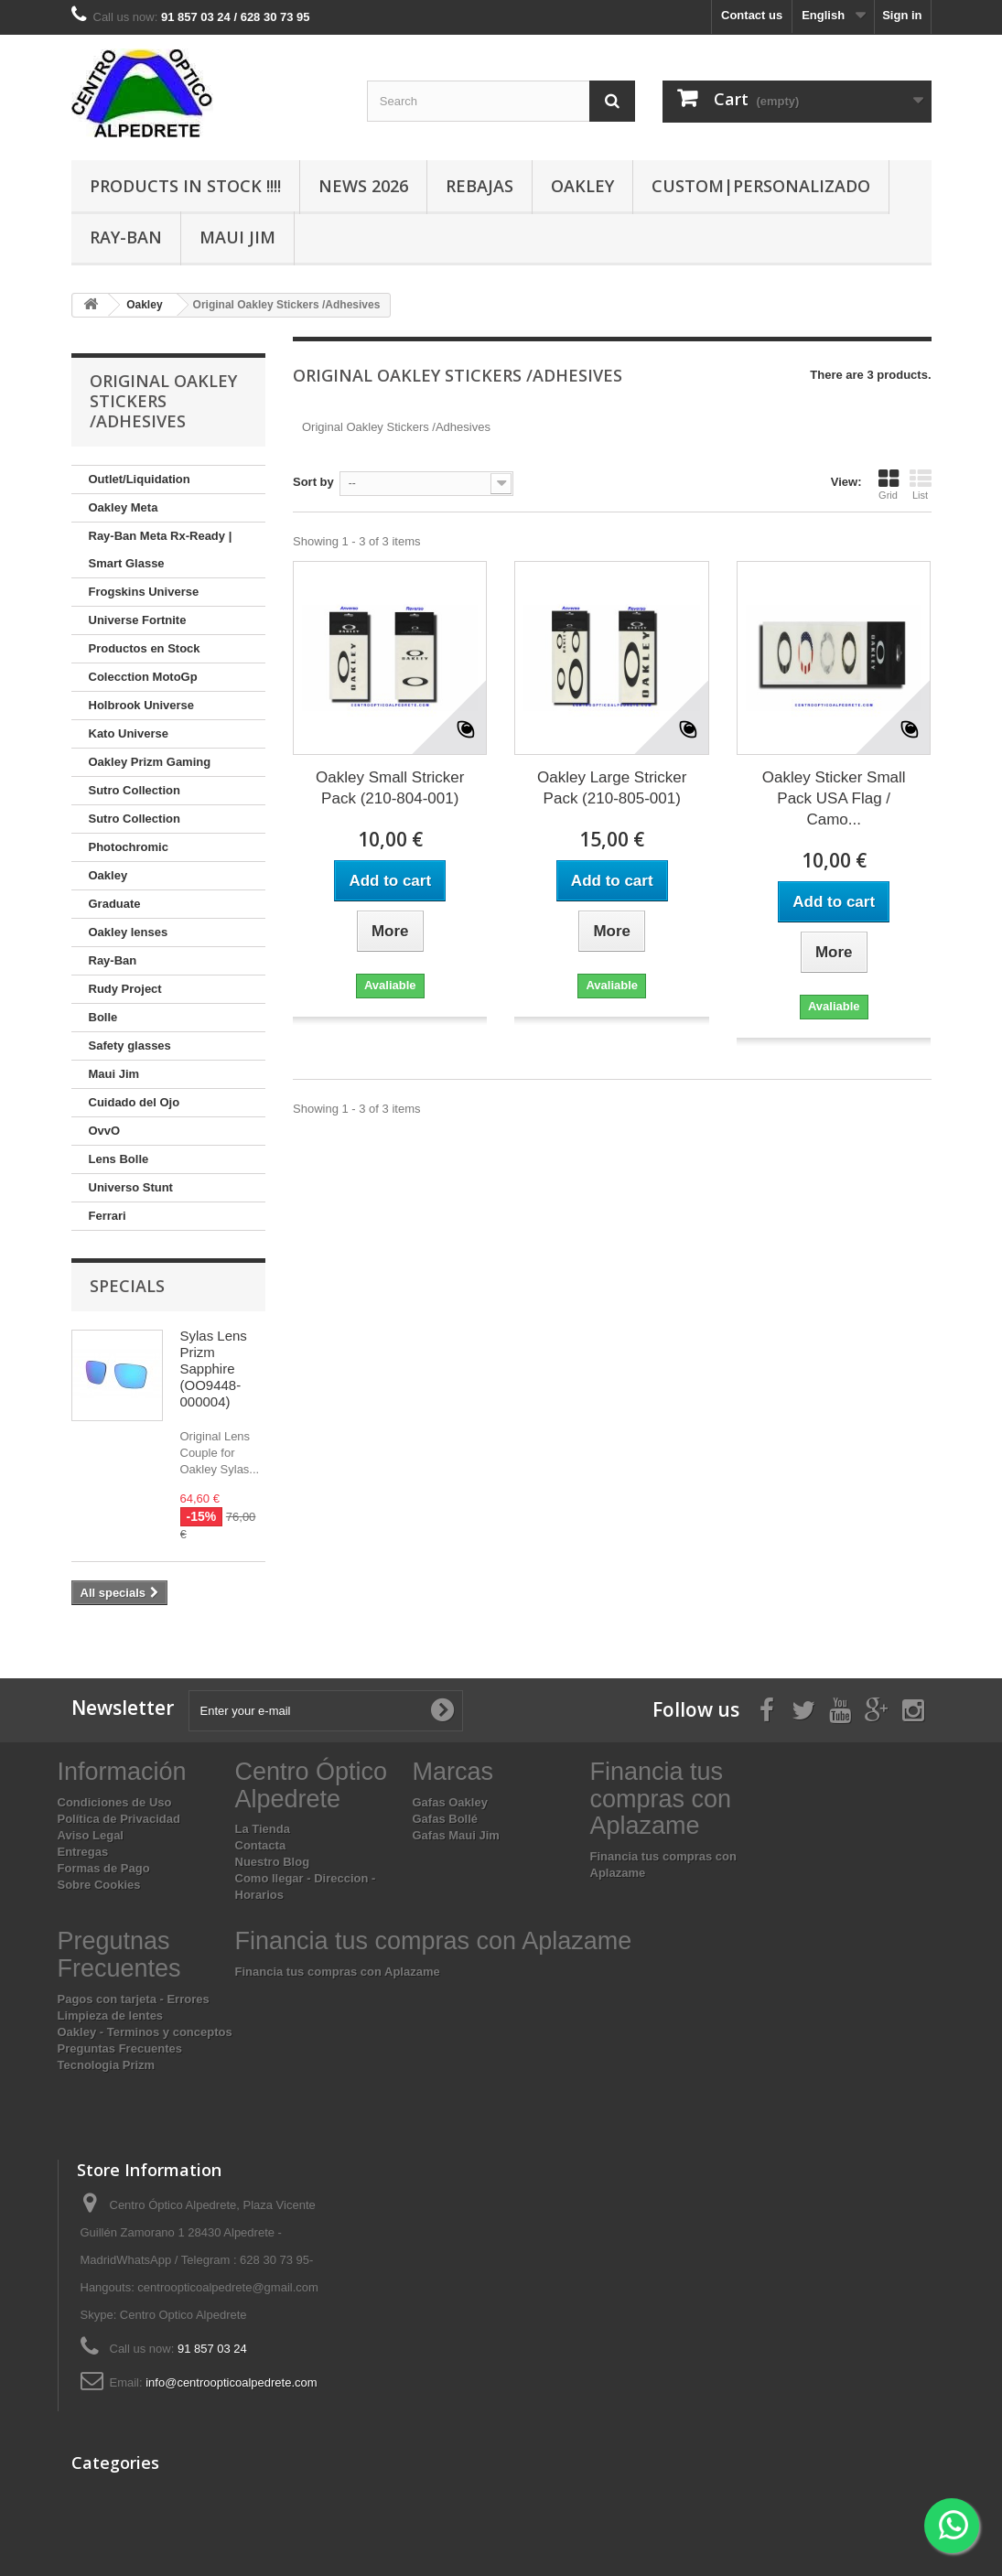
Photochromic (128, 847)
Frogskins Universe (144, 591)
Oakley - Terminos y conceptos (145, 2032)
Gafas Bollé (446, 1819)
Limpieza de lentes (111, 2015)
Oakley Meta (123, 507)
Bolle (103, 1017)
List (921, 484)
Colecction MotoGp (143, 677)
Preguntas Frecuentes (120, 2048)
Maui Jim (237, 237)
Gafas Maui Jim (456, 1835)
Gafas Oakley (450, 1802)
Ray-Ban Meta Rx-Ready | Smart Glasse (160, 549)
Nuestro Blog (272, 1862)
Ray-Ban (126, 237)
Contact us (751, 15)
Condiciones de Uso (115, 1802)
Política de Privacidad (119, 1819)
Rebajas (479, 186)
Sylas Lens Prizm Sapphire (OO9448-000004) (213, 1368)
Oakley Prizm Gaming (150, 762)
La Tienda (262, 1829)
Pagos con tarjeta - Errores (134, 1999)
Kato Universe (128, 733)
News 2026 (363, 186)
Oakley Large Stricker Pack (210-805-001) (611, 788)
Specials (127, 1286)
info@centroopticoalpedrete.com (231, 2382)
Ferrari (107, 1216)
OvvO (105, 1130)
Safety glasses (130, 1045)
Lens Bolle (119, 1159)
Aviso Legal (91, 1835)
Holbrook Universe (142, 705)
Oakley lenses (128, 932)
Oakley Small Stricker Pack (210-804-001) (390, 788)
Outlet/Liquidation (139, 479)
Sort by (313, 482)
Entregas (83, 1852)
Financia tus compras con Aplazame (337, 1971)
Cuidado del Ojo (134, 1102)
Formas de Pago (104, 1868)
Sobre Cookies (99, 1885)
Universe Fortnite (138, 620)
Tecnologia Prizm (107, 2065)
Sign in (901, 15)
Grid (888, 484)
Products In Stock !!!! (185, 186)
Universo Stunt (131, 1187)
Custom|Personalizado (761, 186)
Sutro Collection (134, 790)
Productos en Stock (144, 648)
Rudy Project (125, 989)
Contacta (260, 1845)
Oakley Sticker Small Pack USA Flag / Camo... (834, 798)
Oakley (582, 186)
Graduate (115, 904)
